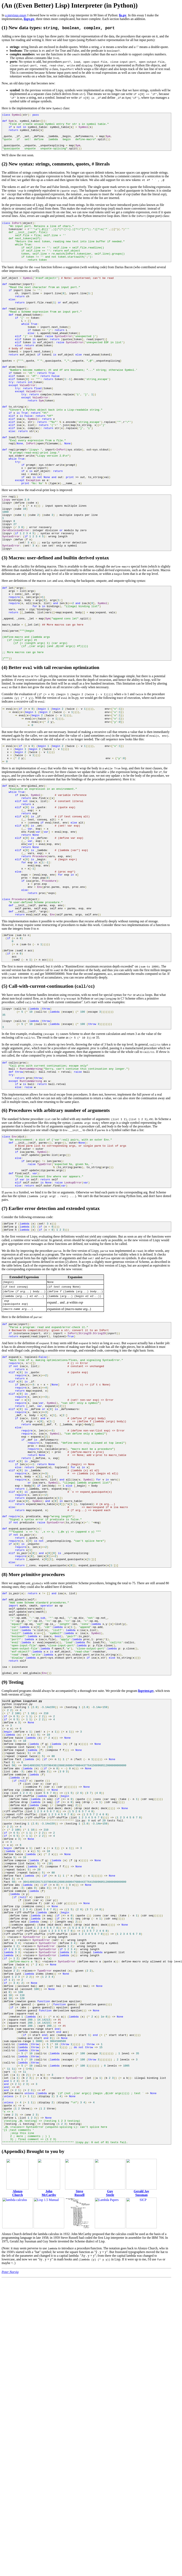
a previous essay (15, 15)
